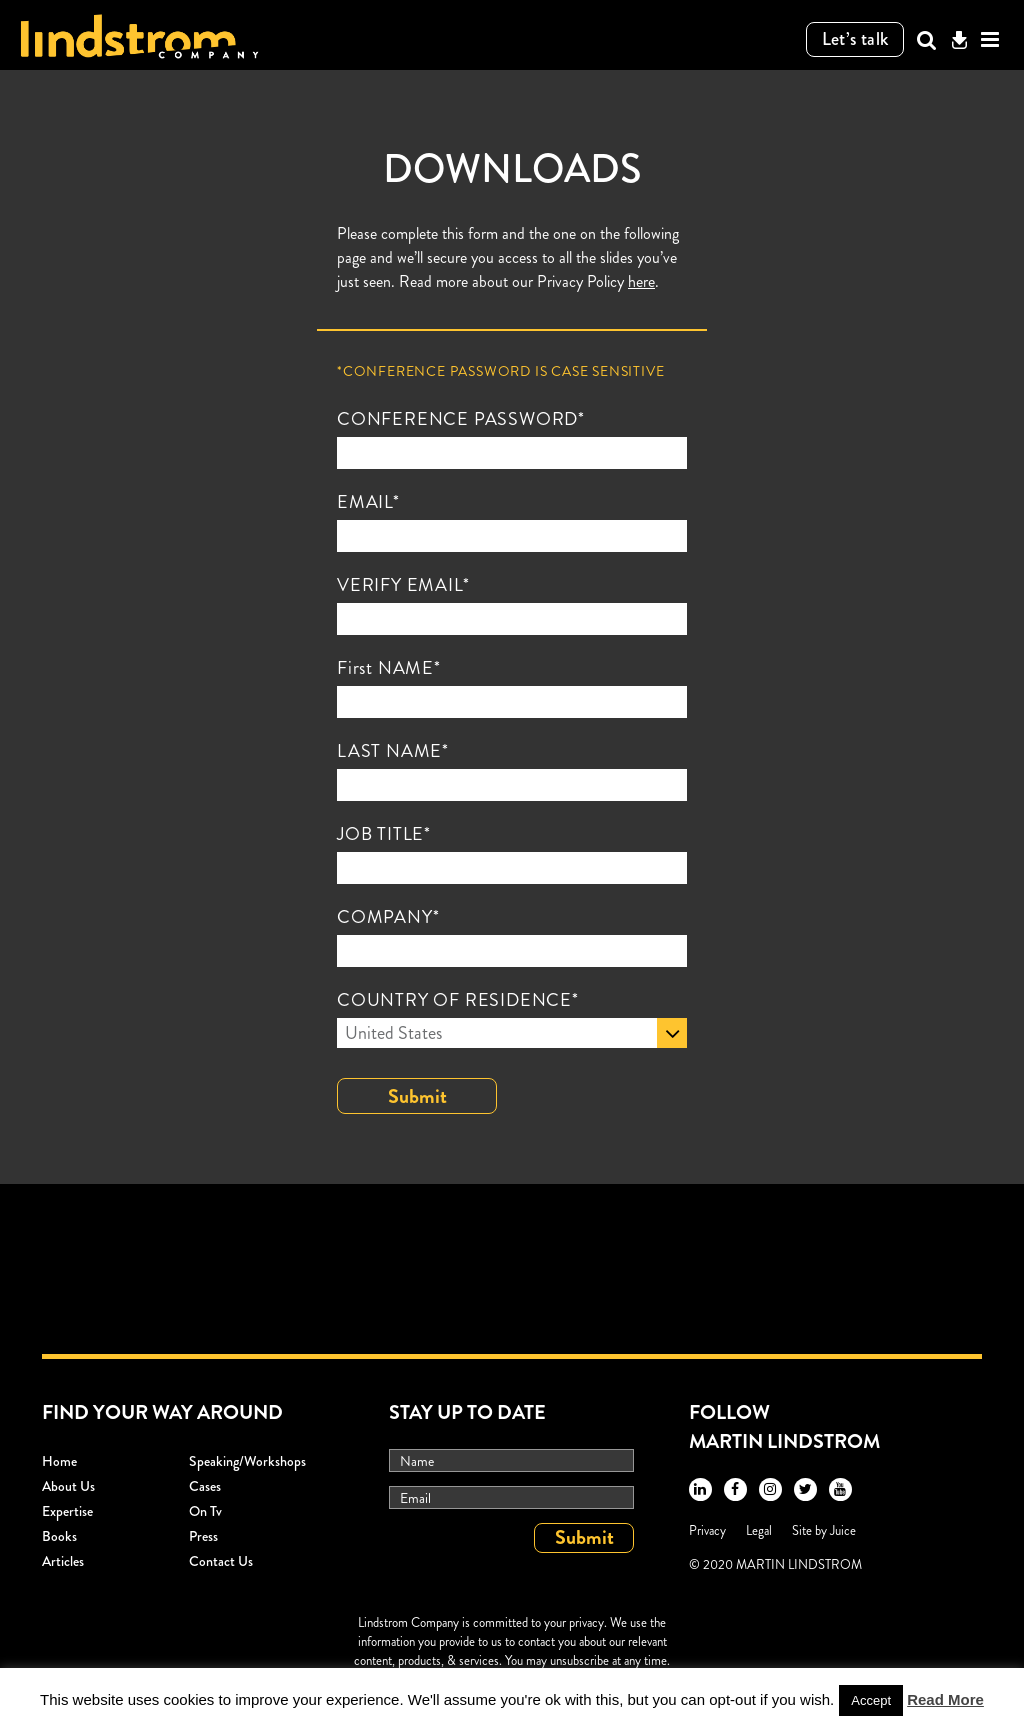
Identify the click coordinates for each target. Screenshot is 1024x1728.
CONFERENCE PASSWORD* (461, 419)
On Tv (205, 1511)
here (641, 281)
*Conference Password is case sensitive (500, 371)
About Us (68, 1486)
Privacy (707, 1530)
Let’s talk (855, 39)
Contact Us (221, 1561)
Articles (63, 1561)
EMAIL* (368, 502)
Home (59, 1461)
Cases (205, 1486)
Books (59, 1536)
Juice (843, 1530)
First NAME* (389, 668)
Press (203, 1536)
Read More (945, 1699)
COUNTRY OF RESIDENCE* (458, 1000)
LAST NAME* (393, 751)
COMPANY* (388, 917)
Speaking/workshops (247, 1461)
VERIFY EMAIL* (403, 585)
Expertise (67, 1511)
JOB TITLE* (384, 834)
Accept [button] (871, 1700)
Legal (759, 1530)
